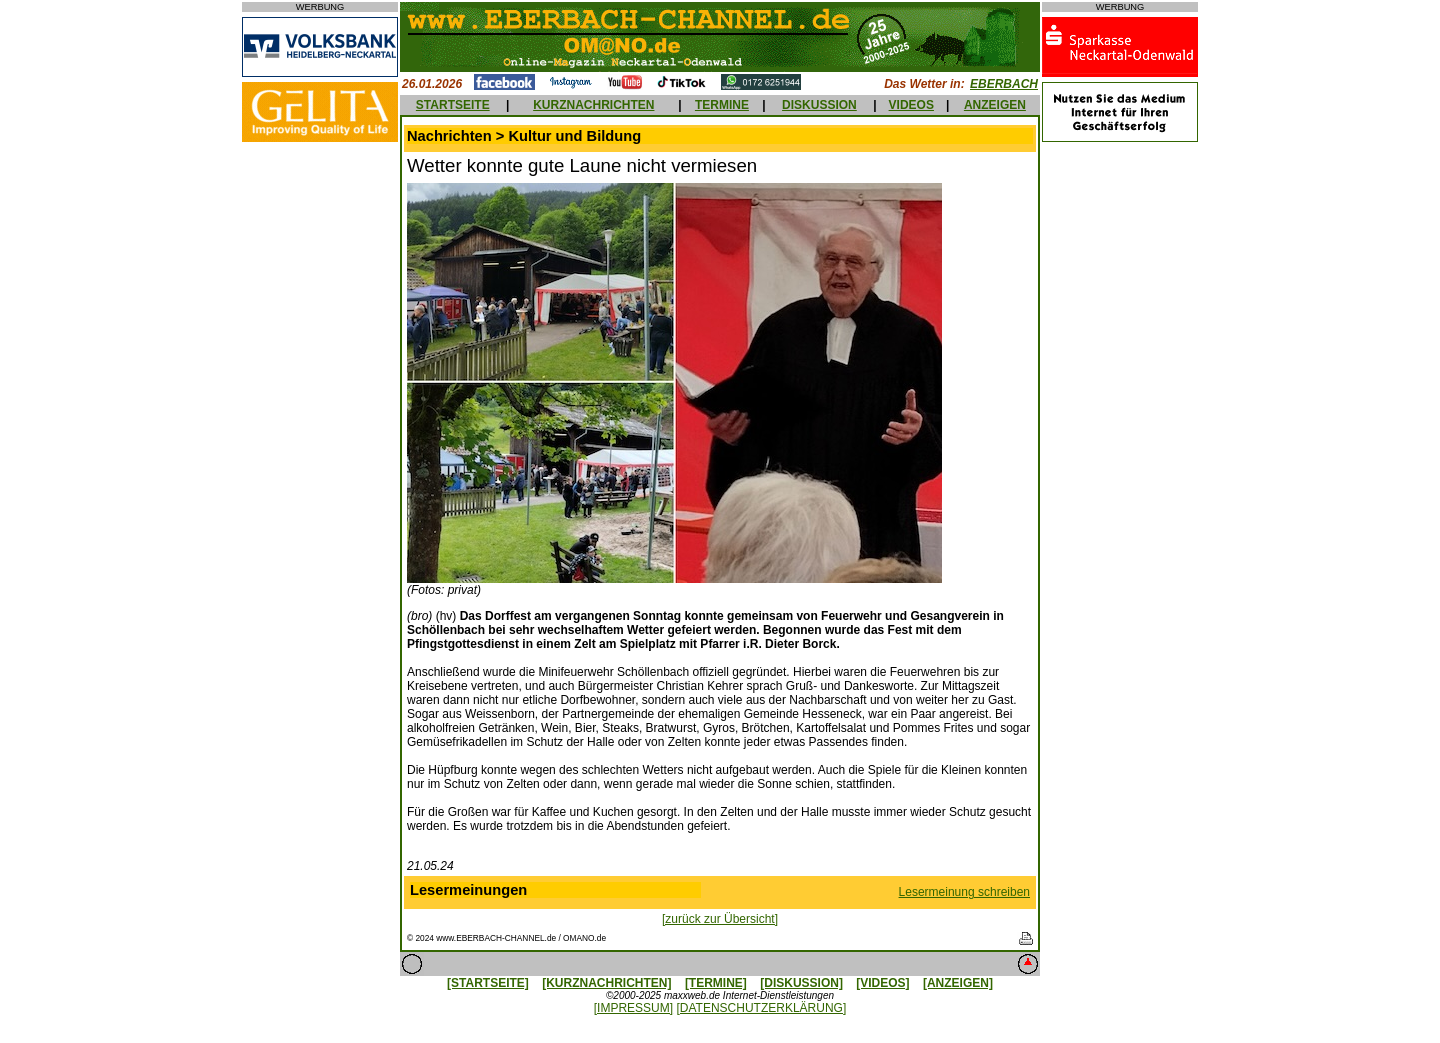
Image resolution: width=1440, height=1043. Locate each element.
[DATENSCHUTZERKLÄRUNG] (761, 1008)
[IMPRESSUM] (633, 1008)
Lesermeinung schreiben (964, 892)
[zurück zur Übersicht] (720, 919)
